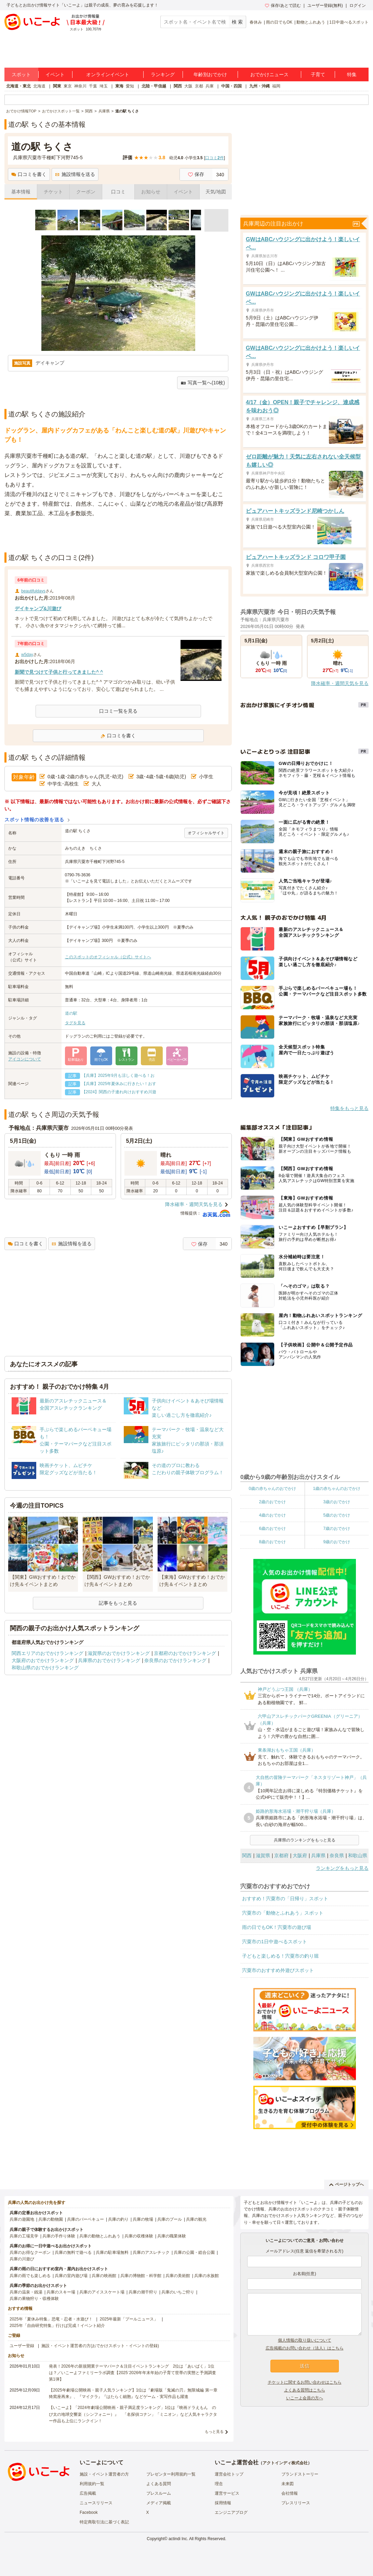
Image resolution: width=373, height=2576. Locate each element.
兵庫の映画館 (104, 2275)
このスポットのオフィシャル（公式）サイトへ (108, 957)
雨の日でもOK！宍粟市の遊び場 (276, 1927)
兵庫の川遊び (22, 2259)
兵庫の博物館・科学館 (140, 2275)
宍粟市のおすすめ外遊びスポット (278, 1970)
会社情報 (289, 2493)
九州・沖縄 (259, 86)
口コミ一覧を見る (118, 711)
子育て (318, 74)
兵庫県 (318, 1855)
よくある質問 (158, 2483)
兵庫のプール (169, 2219)
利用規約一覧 (92, 2483)
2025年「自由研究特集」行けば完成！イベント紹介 (57, 2325)
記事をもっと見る (118, 1603)
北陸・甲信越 (154, 86)
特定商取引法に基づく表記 (104, 2522)
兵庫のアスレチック (151, 2252)
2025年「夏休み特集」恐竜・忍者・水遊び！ (51, 2319)
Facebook (89, 2512)
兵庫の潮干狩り (143, 2292)
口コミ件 (214, 157)
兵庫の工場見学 (24, 2236)
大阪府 (300, 1855)
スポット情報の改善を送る (34, 819)
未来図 (287, 2483)
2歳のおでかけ (272, 1501)
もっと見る (214, 2431)
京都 (199, 86)
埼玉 (103, 86)
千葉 (93, 86)
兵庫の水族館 (206, 2275)
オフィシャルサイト (206, 833)
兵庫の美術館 (177, 2275)
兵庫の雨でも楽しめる (30, 2275)
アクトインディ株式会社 (285, 2463)
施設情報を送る (75, 174)
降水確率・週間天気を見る (194, 1204)
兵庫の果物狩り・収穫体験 (34, 2298)
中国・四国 (231, 86)
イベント (55, 74)
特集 (352, 74)
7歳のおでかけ (336, 1528)
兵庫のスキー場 (60, 2292)
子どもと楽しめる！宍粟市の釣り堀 (280, 1956)
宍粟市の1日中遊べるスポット (274, 1941)
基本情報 (20, 191)
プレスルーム (158, 2493)
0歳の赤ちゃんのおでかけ (272, 1488)
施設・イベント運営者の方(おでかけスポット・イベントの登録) (100, 2345)
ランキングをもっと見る (342, 1868)
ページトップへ (346, 2184)
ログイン (357, 5)
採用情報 (223, 2502)
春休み (256, 22)
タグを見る (75, 1022)
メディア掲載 (158, 2502)
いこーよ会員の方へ (304, 2398)
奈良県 (337, 1855)
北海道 (39, 86)
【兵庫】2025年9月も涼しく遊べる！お (118, 1075)
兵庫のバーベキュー (85, 2219)
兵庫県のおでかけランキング (109, 1660)
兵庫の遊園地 (22, 2219)
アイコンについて (24, 1059)
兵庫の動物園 (50, 2219)
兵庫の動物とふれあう (99, 2236)
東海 (119, 86)
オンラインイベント (107, 74)
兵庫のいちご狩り (177, 2292)
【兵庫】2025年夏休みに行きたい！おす (119, 1083)
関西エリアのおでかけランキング (47, 1653)
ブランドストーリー (299, 2474)
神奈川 (80, 86)
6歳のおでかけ (272, 1528)
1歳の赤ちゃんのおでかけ (336, 1488)
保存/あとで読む (283, 5)
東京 (68, 86)
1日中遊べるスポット (349, 22)
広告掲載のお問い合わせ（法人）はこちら (305, 2348)
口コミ (118, 191)
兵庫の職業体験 (171, 2236)
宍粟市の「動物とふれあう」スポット (282, 1913)
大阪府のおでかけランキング (43, 1660)
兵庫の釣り (118, 2219)
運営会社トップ (229, 2474)
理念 (219, 2483)
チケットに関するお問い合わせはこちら (305, 2382)
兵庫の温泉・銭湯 (26, 2292)
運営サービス (227, 2493)
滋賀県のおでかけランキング (119, 1653)
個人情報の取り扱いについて (304, 2340)
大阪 (188, 86)
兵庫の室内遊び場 (71, 2275)
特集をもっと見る (349, 1108)
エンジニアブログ (231, 2512)
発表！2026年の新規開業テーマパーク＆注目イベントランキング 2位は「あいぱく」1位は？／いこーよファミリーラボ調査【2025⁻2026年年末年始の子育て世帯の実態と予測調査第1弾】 (132, 2373)
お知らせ (150, 191)
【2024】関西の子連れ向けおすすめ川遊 (119, 1092)
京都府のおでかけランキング (185, 1653)
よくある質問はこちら (304, 2390)
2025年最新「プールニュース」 (129, 2319)
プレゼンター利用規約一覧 (171, 2474)
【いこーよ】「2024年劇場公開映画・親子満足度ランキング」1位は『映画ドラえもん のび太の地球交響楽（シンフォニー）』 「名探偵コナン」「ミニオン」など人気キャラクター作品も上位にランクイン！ (133, 2414)
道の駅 (71, 1013)
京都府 (281, 1855)
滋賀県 (263, 1855)
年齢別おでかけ (210, 74)
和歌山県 (357, 1855)
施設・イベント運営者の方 (104, 2474)
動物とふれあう (310, 22)
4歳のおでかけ (272, 1515)
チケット (53, 191)
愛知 (130, 86)
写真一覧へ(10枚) (203, 383)
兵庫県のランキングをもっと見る (304, 1840)
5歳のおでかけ (336, 1515)
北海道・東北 (18, 86)
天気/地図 (215, 191)
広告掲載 (88, 2493)
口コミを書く (28, 174)
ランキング (163, 74)
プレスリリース (295, 2502)
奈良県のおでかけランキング (175, 1660)
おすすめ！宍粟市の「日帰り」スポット (285, 1898)
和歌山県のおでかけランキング (45, 1667)
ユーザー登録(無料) (325, 5)
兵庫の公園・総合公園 (194, 2252)
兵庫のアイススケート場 (101, 2292)
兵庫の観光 (196, 2219)
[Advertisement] (118, 535)
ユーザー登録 (22, 2345)
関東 (57, 86)
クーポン (85, 191)
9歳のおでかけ (336, 1541)
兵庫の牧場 (143, 2219)
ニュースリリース (96, 2502)
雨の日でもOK (279, 22)
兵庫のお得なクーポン (30, 2252)
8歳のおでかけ (272, 1541)
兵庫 (209, 86)
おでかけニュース (269, 74)
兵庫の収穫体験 (138, 2236)
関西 (178, 86)
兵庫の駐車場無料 (112, 2252)
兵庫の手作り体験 (58, 2236)
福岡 (276, 86)
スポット (21, 74)
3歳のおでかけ (336, 1501)
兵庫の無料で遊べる (73, 2252)
